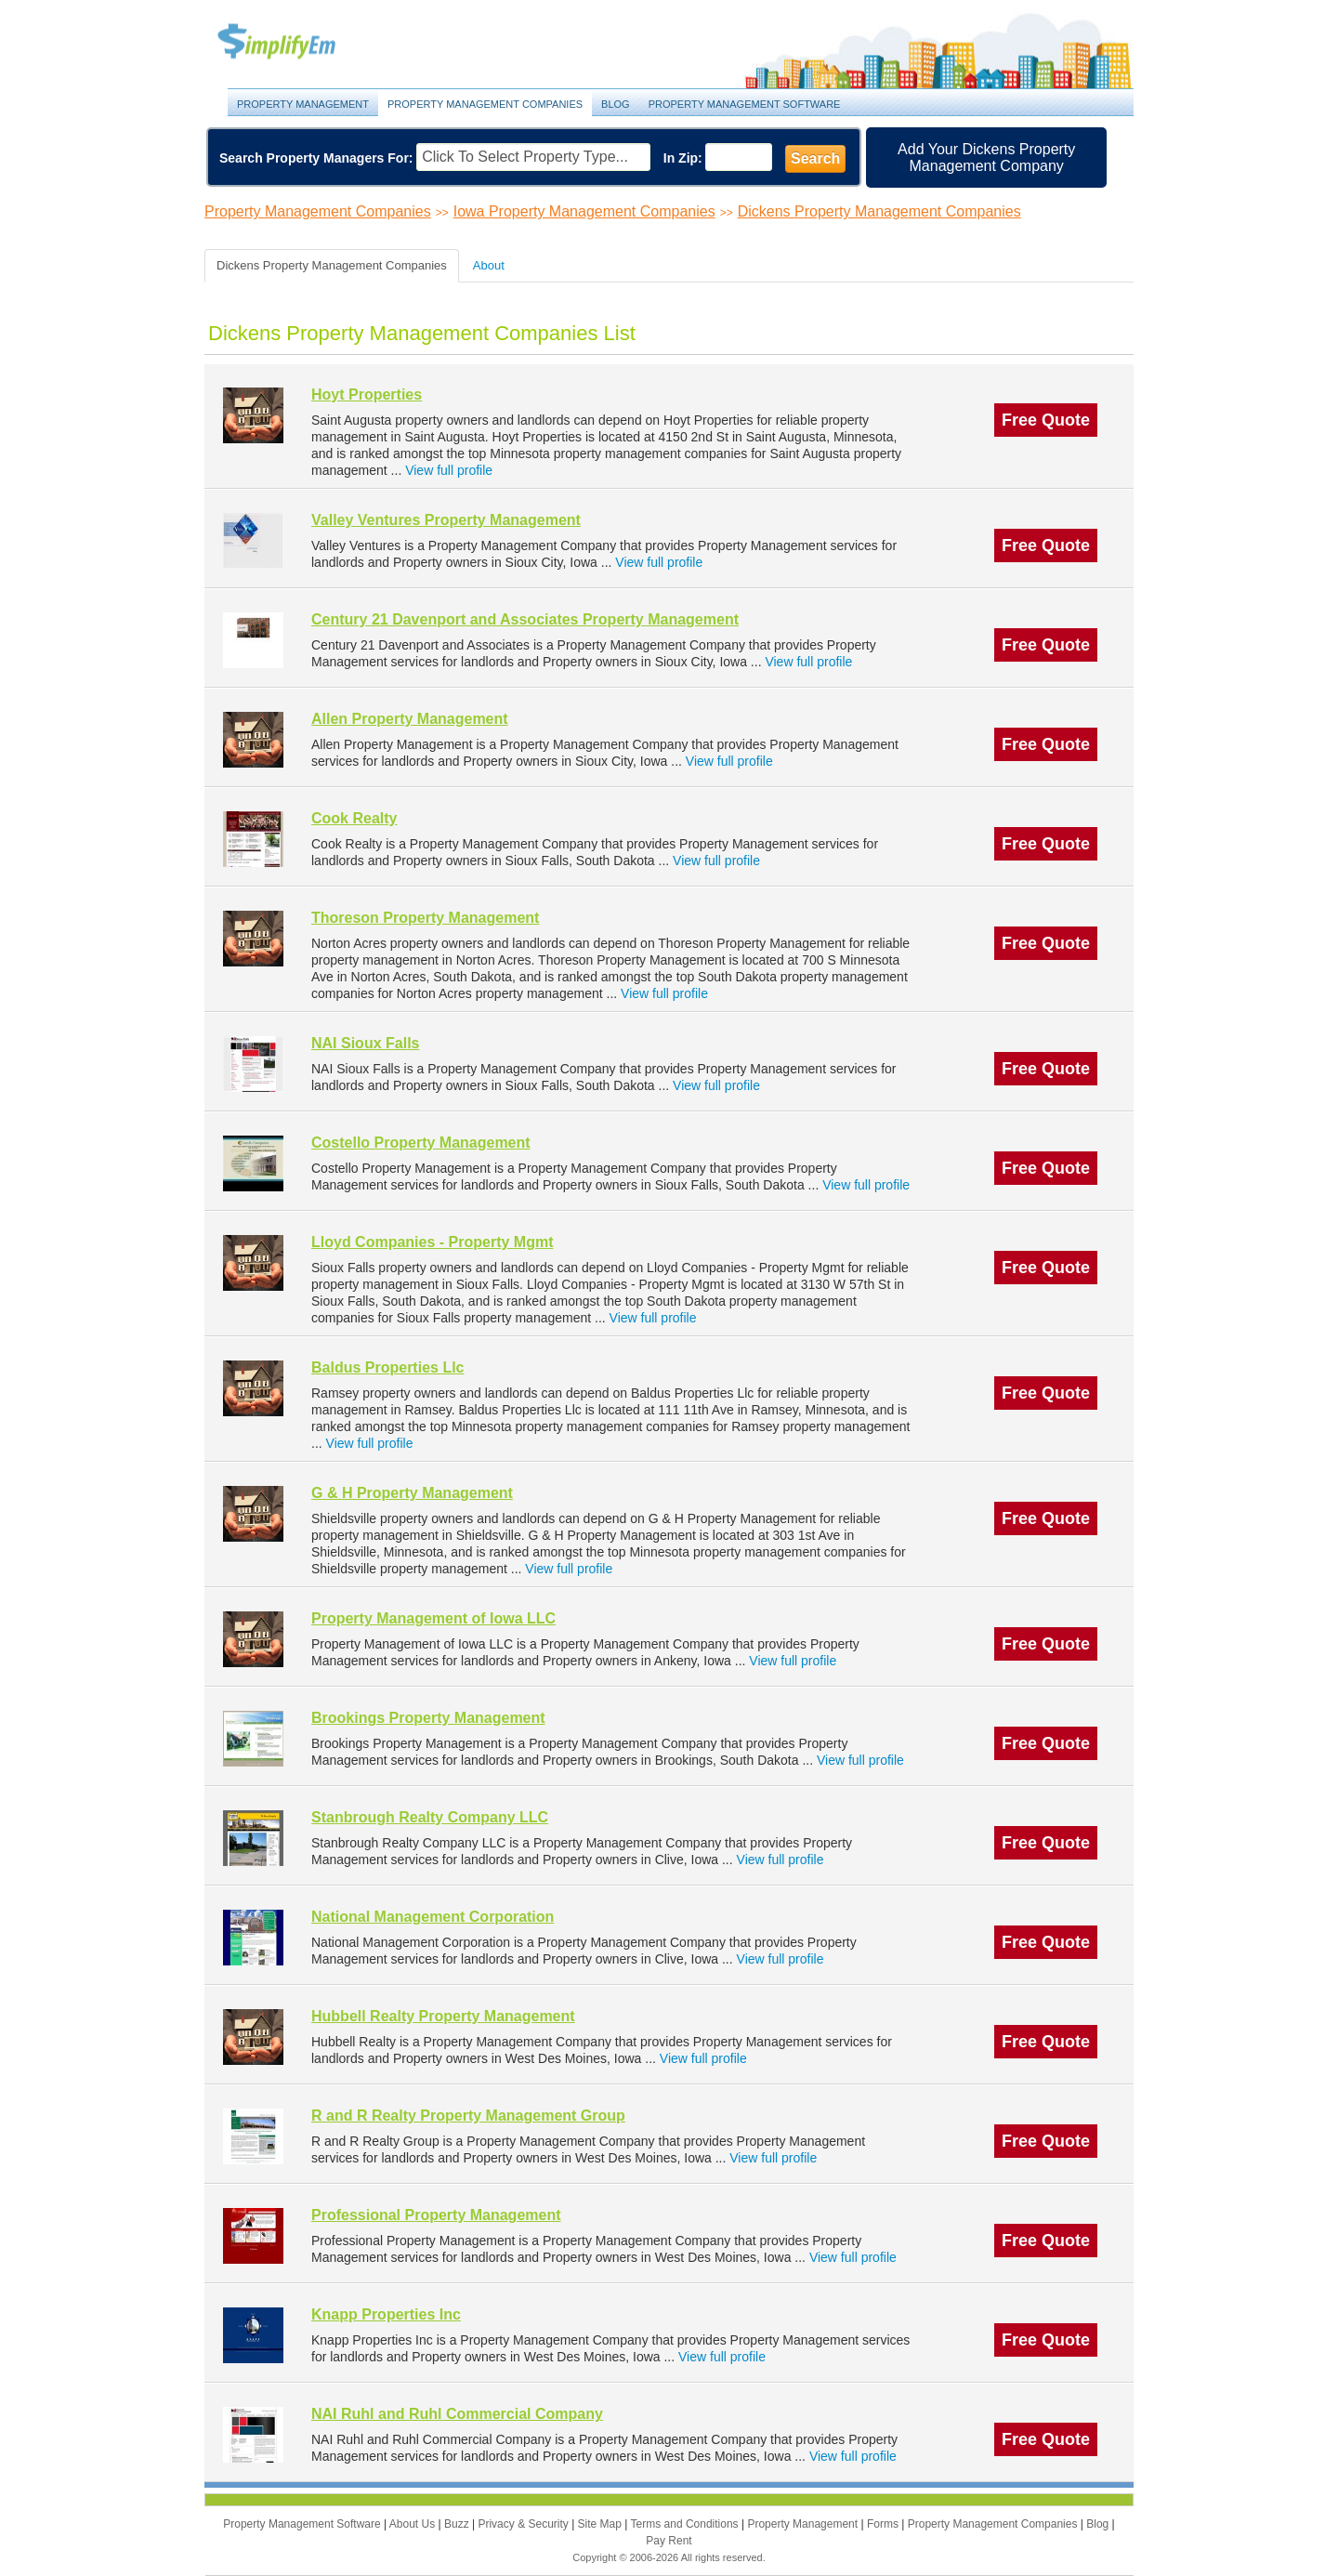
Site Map (601, 2523)
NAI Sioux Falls (365, 1043)
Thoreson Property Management (425, 918)
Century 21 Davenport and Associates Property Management (525, 619)
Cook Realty (354, 818)
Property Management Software (745, 104)
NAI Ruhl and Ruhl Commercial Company (457, 2414)
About (489, 265)
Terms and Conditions (686, 2523)
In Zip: (682, 158)
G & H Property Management (412, 1493)
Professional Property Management (436, 2215)
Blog (615, 104)
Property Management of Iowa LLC (433, 1618)
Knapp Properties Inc (386, 2314)
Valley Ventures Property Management (446, 520)
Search (815, 158)
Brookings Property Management (428, 1718)
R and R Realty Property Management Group (468, 2115)
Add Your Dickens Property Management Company (986, 157)
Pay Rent (668, 2540)
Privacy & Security (524, 2523)
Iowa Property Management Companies (584, 211)
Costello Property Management (421, 1142)
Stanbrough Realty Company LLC (429, 1817)
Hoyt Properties (366, 394)
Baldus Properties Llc (388, 1367)
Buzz (458, 2523)
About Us (414, 2523)
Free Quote (1046, 420)
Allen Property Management (409, 719)
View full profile (448, 470)
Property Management (297, 42)
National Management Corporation (432, 1917)
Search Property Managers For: (316, 158)
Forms (884, 2523)
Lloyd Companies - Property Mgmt (432, 1242)
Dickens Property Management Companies (879, 211)
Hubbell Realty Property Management (443, 2016)
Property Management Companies (485, 104)
